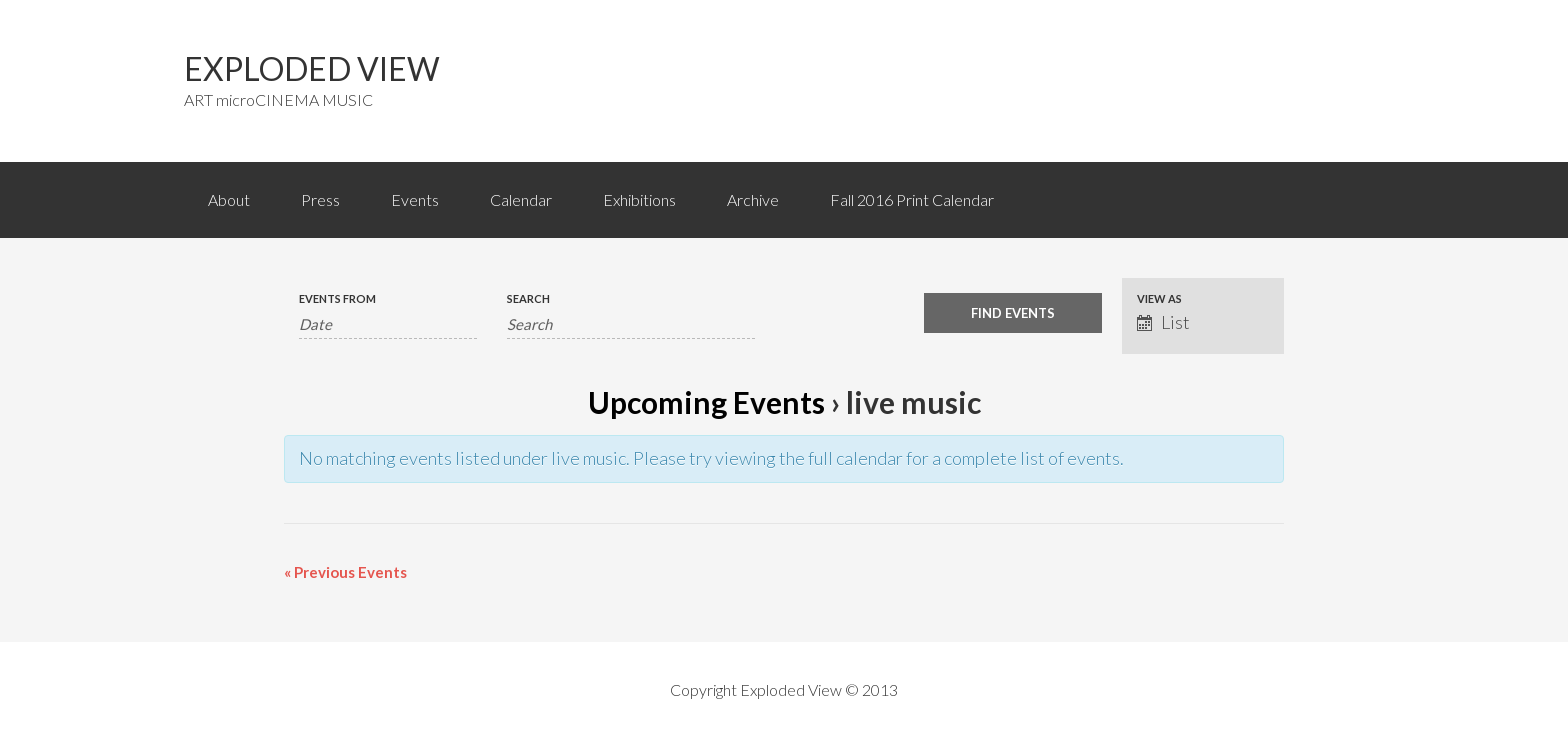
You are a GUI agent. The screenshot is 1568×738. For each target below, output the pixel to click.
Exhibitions (639, 199)
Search (528, 298)
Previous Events (345, 572)
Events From (337, 298)
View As (1159, 298)
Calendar (521, 199)
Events (415, 199)
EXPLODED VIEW (312, 68)
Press (320, 199)
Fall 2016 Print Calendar (912, 199)
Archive (753, 199)
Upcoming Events (706, 402)
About (229, 199)
